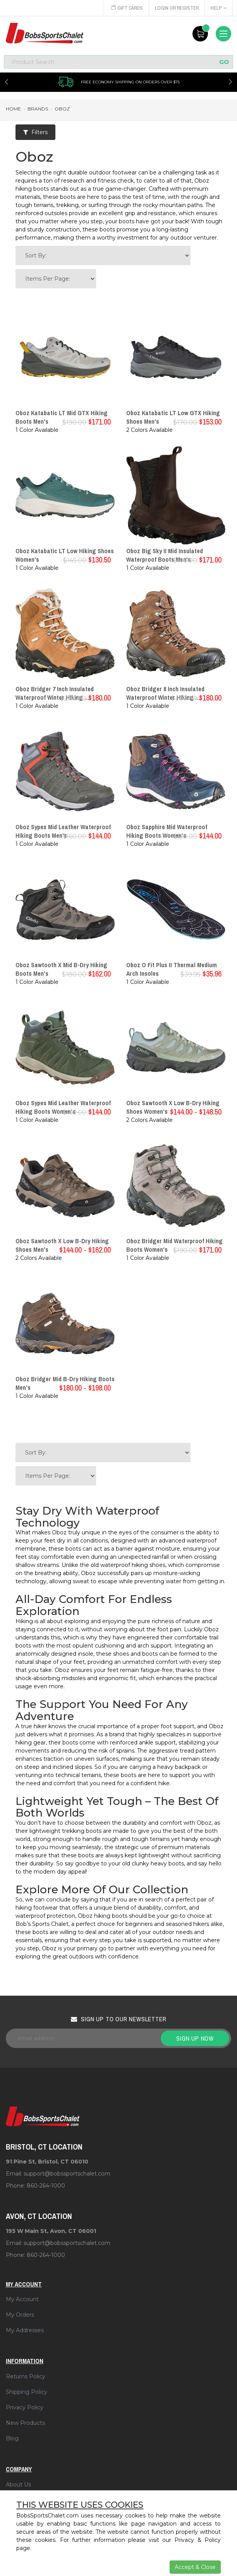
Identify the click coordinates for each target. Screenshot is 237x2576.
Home (13, 109)
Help (219, 8)
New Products (25, 2422)
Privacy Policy (24, 2407)
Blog (12, 2438)
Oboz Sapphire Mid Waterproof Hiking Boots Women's (166, 831)
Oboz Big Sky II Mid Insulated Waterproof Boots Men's (164, 555)
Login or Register (176, 8)
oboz (62, 109)
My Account (22, 2299)
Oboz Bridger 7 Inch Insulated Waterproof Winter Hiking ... (54, 693)
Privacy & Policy (197, 2539)
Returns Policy (25, 2376)
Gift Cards (125, 8)
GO (224, 62)
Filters (35, 132)
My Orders (20, 2314)
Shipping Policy (26, 2391)
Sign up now (195, 2038)
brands (37, 109)
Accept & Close (195, 2567)
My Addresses (25, 2330)
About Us (18, 2484)
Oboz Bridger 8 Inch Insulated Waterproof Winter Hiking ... (165, 693)
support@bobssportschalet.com (67, 2173)
